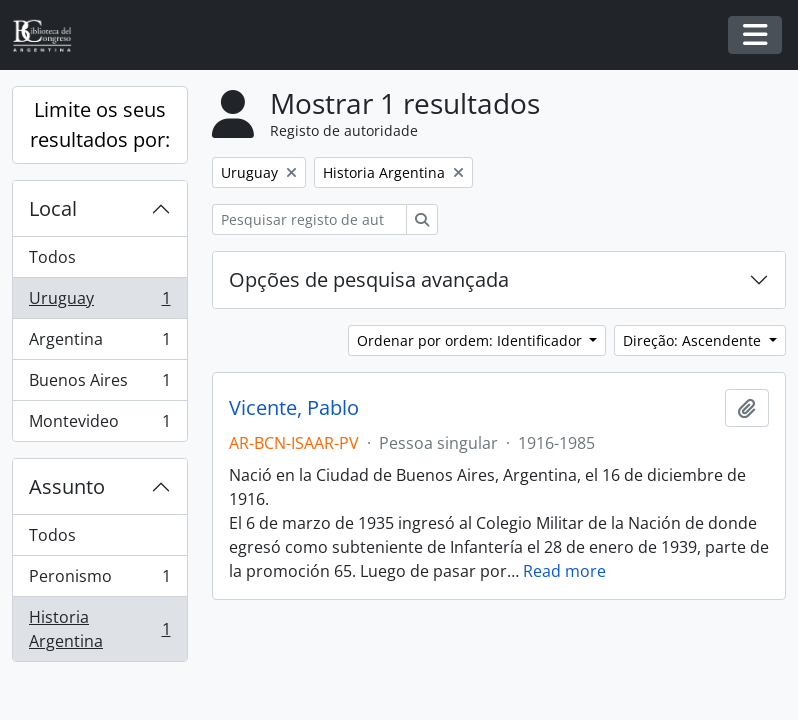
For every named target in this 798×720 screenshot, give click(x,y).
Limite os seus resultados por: (100, 124)
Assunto (67, 486)
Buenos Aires (99, 384)
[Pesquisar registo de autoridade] (309, 219)
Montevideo (99, 425)
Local (53, 208)
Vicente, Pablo (294, 408)
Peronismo (99, 580)
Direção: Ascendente (694, 340)
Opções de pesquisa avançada (369, 279)
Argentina (99, 343)
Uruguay (99, 302)
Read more (564, 571)
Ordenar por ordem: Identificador (471, 340)
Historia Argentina (99, 629)
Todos (52, 257)
